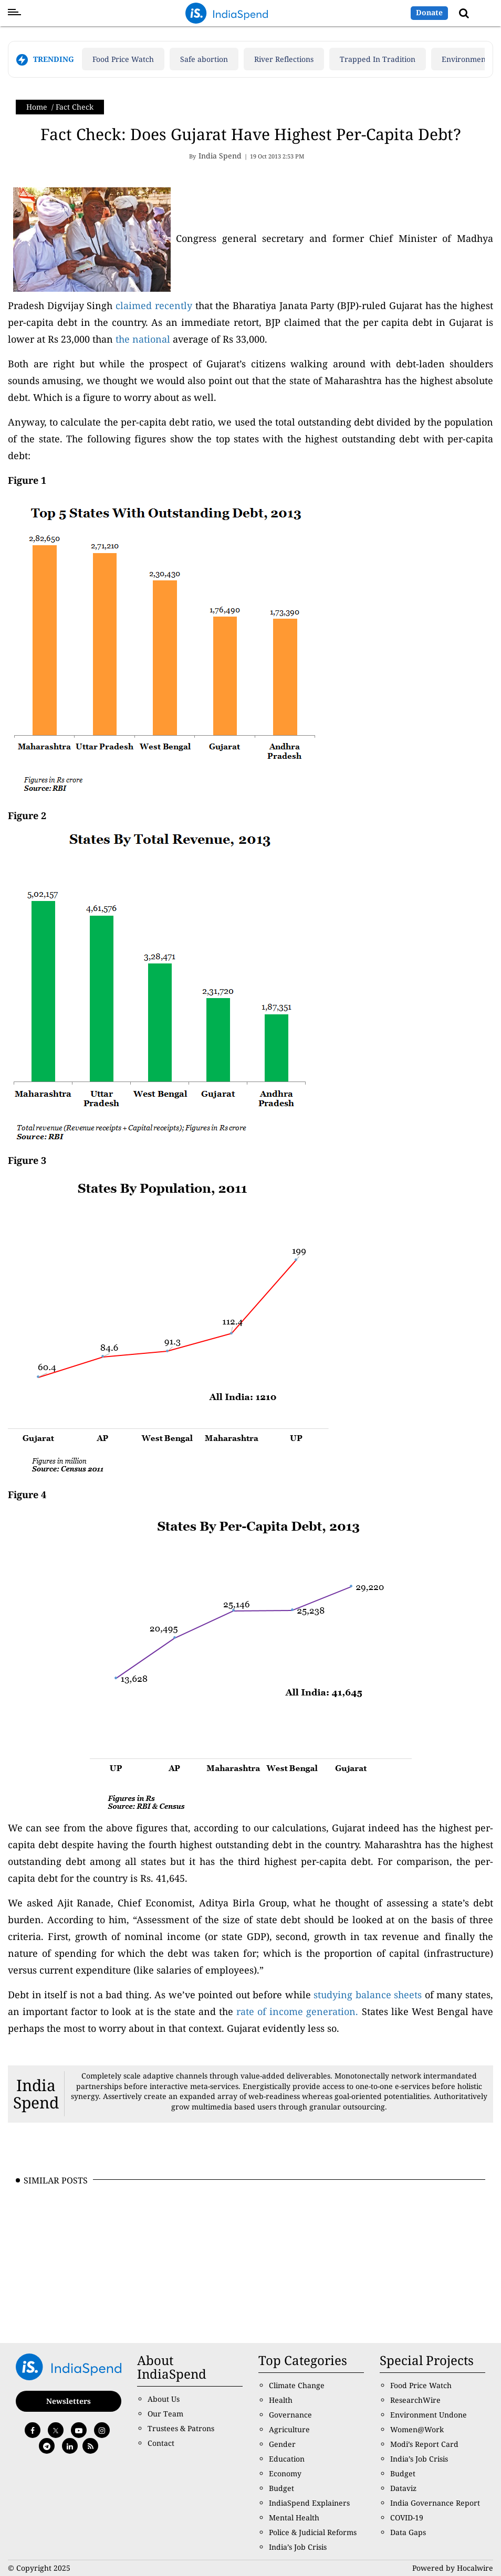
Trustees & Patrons (181, 2428)
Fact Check (74, 107)
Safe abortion (204, 59)
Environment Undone (428, 2415)
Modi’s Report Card (424, 2444)
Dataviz (403, 2488)
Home (36, 107)
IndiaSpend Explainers (309, 2503)
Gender (282, 2444)
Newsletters (68, 2401)
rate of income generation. (298, 2011)
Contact (161, 2443)
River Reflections (284, 59)
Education (287, 2459)
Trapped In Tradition (377, 59)
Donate (429, 12)
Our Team (165, 2414)
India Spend (36, 2093)
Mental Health (294, 2517)
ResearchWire (415, 2400)
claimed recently (154, 305)
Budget (281, 2488)
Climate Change (297, 2385)
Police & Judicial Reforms (313, 2532)
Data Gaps (408, 2532)
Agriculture (289, 2429)
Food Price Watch (123, 59)
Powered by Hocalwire (452, 2568)
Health (281, 2400)
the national (143, 339)
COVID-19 (406, 2517)
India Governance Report (435, 2503)
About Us (164, 2399)
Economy (285, 2473)
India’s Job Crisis (298, 2547)
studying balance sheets (369, 1994)
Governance (290, 2415)
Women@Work (417, 2429)
